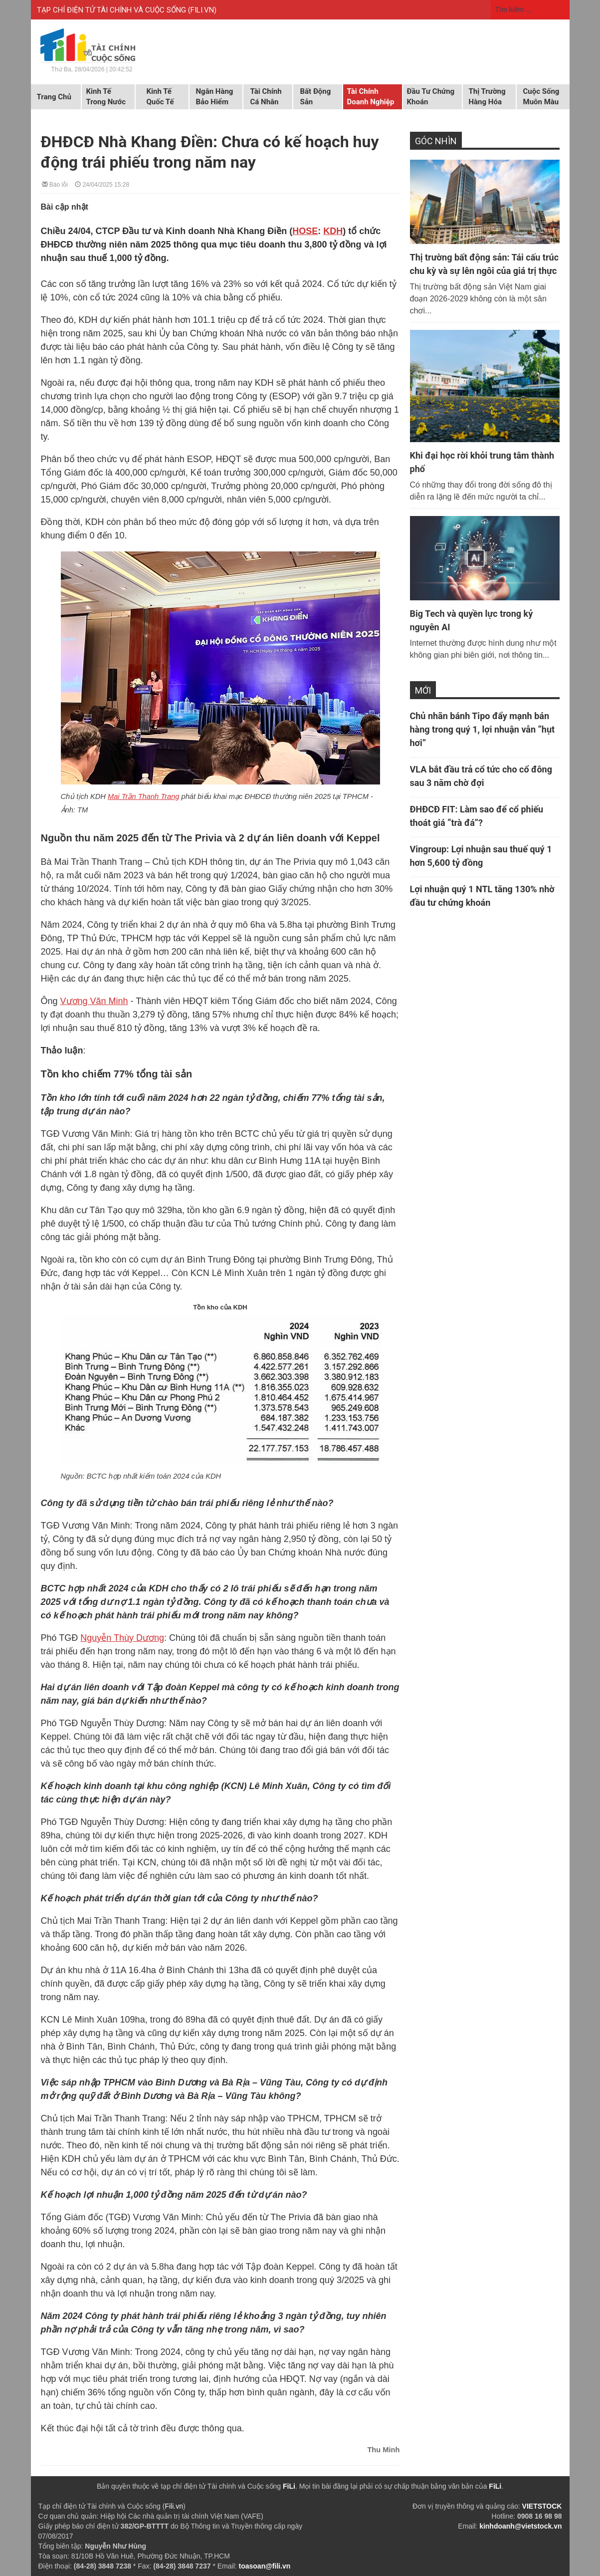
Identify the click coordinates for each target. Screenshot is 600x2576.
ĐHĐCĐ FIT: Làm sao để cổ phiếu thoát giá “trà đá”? (477, 816)
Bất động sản (315, 96)
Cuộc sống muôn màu (541, 96)
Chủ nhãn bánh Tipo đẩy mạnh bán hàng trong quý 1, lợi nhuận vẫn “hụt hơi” (482, 729)
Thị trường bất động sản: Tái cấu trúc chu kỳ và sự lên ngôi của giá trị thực (484, 264)
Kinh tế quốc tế (160, 96)
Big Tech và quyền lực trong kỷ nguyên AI (471, 620)
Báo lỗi (55, 184)
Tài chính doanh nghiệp (371, 96)
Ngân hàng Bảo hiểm (214, 96)
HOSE (305, 231)
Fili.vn (174, 2506)
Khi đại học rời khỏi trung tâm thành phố (482, 462)
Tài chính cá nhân (266, 96)
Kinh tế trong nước (106, 96)
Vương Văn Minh (94, 1001)
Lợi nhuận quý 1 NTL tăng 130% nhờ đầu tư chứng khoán (482, 896)
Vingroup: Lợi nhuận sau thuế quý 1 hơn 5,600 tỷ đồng (481, 856)
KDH (333, 231)
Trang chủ (54, 96)
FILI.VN (202, 9)
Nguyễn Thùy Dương (122, 1638)
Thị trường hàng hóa (487, 96)
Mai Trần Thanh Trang (143, 796)
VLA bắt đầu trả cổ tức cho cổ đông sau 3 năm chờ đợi (481, 776)
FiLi (289, 2486)
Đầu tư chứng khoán (431, 96)
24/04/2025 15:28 (102, 184)
